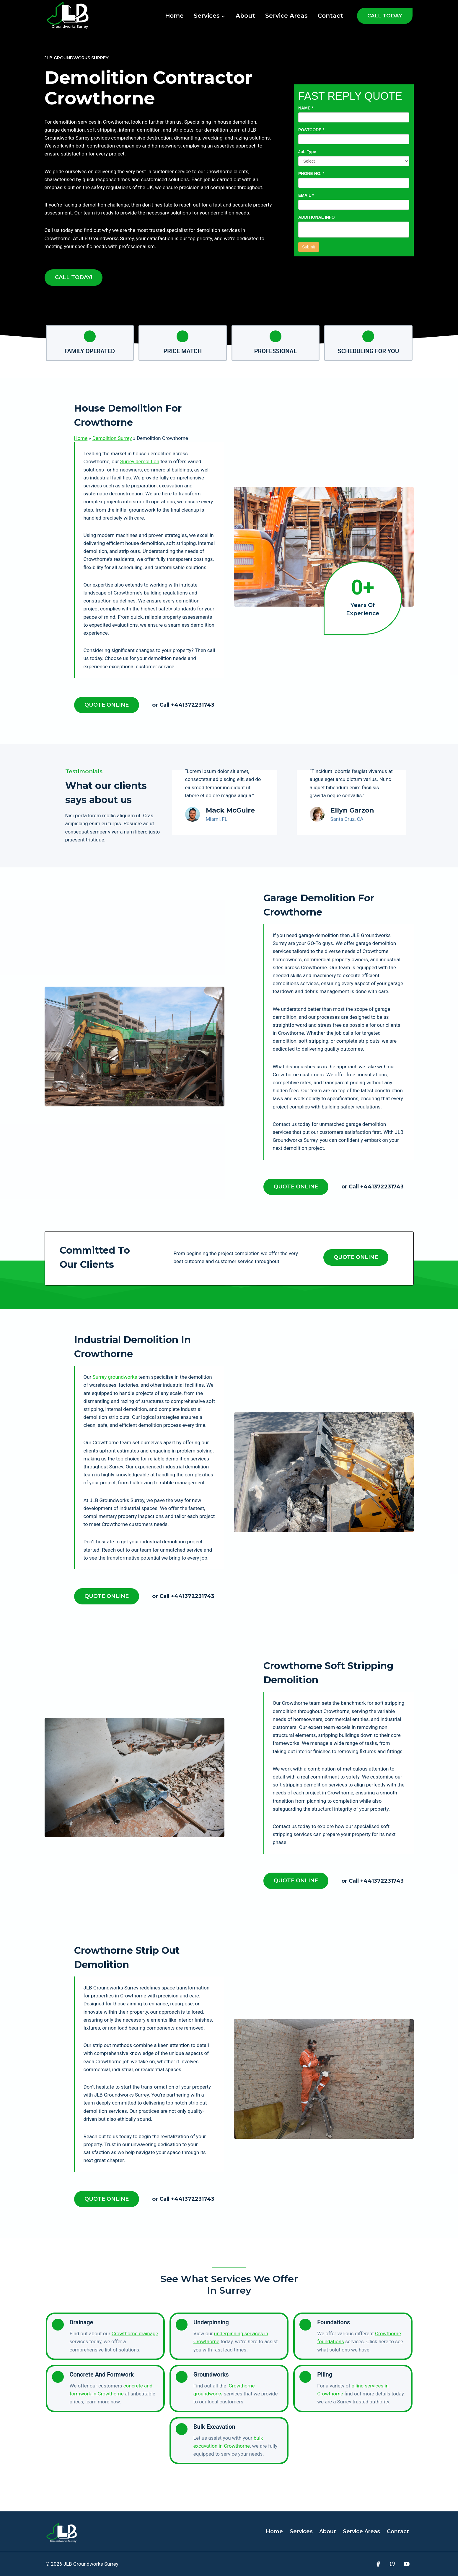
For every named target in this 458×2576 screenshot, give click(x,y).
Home (174, 15)
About (245, 15)
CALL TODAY (384, 16)
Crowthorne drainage (135, 2333)
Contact (330, 15)
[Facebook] (378, 2564)
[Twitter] (392, 2564)
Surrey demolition (139, 461)
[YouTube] (406, 2564)
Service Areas (286, 15)
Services (301, 2531)
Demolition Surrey (112, 438)
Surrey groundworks (115, 1377)
